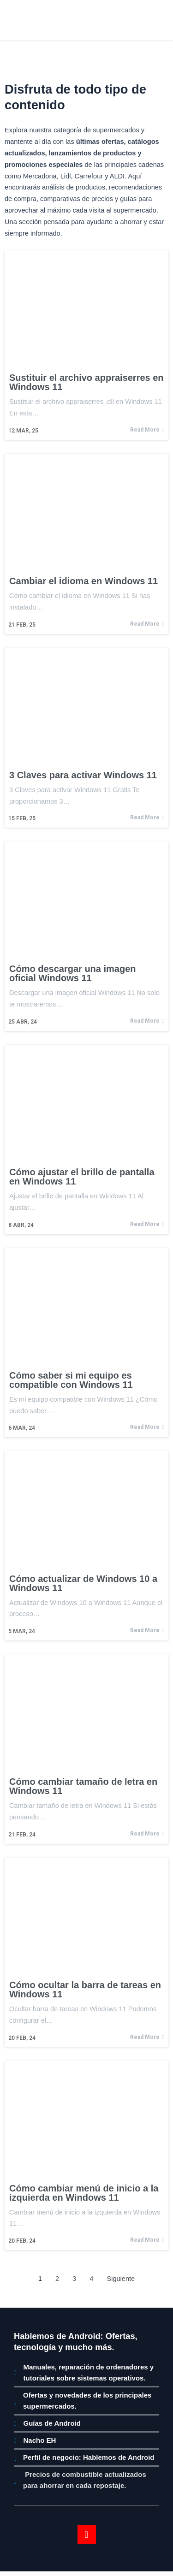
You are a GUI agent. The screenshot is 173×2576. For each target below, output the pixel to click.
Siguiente (121, 2278)
